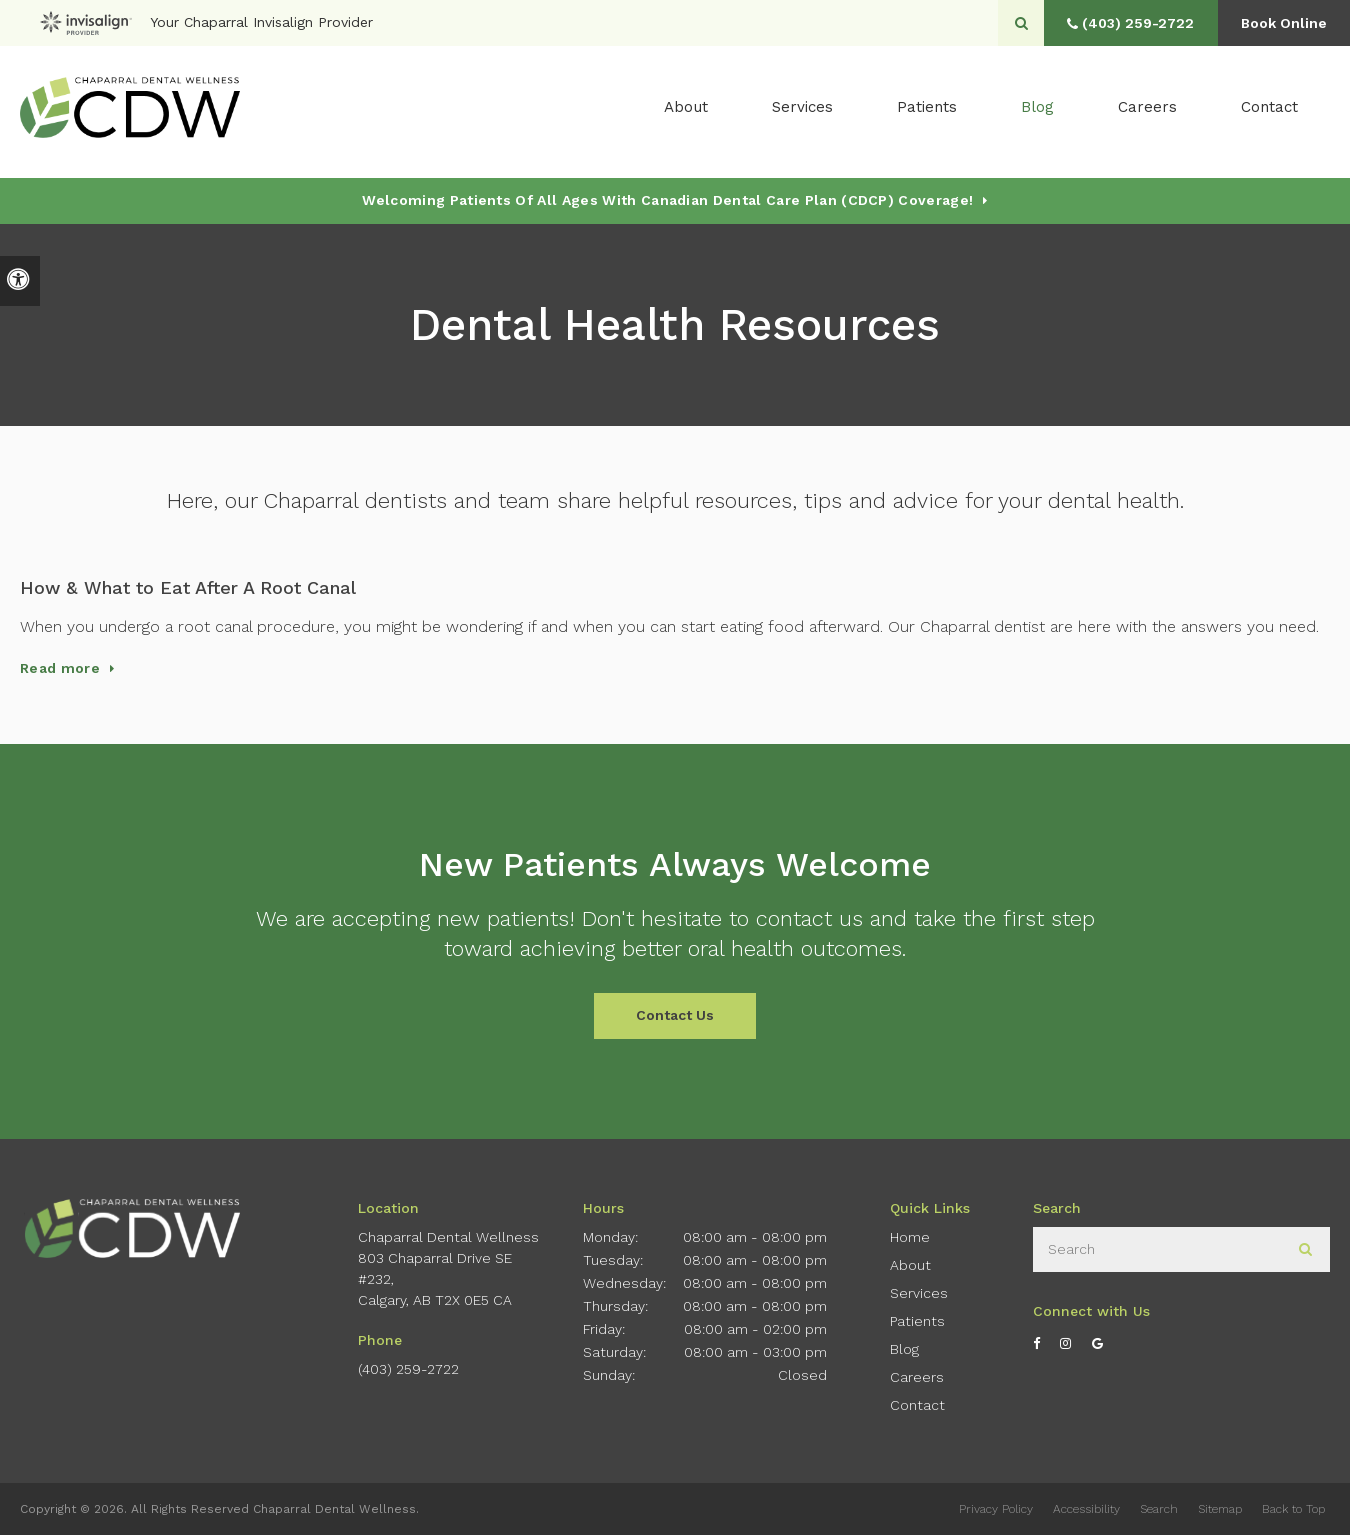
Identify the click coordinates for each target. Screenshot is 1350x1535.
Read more (60, 668)
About (910, 1265)
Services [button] (802, 111)
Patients (927, 111)
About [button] (686, 111)
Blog (1037, 111)
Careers (1147, 111)
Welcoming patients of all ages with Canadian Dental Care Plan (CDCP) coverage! (667, 200)
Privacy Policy (996, 1509)
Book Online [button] (1280, 23)
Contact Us (675, 1015)
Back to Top (1293, 1509)
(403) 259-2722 (408, 1369)
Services (919, 1293)
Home (910, 1237)
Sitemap (1220, 1509)
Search (1159, 1509)
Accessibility (1086, 1509)
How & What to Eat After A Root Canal (188, 587)
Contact (1269, 111)
